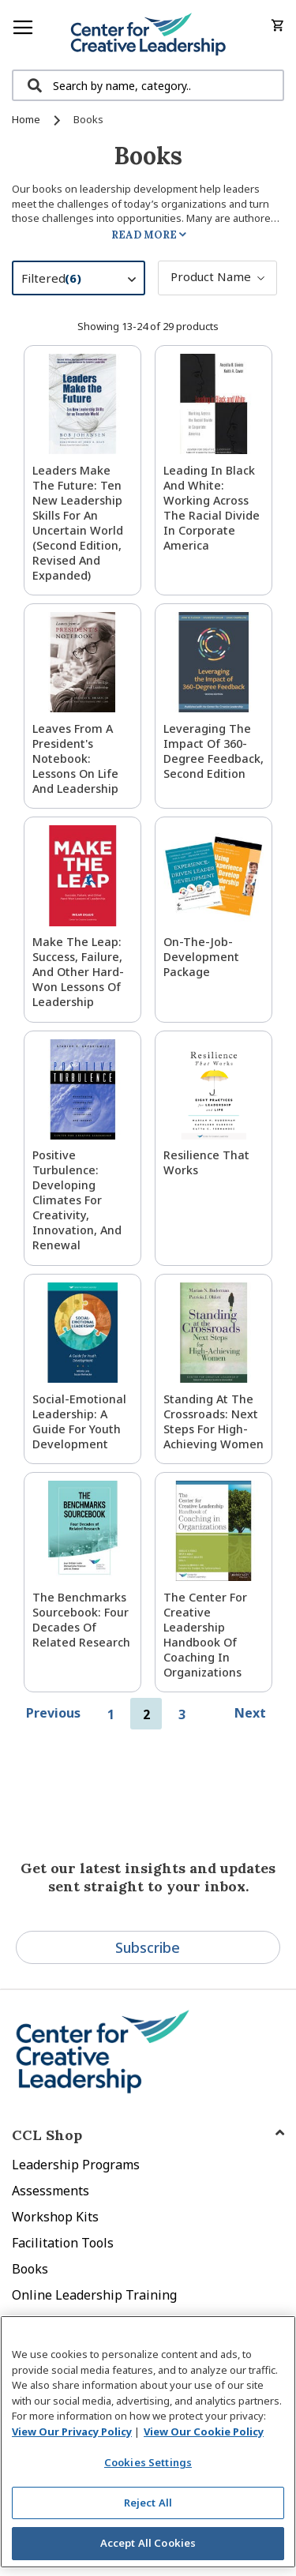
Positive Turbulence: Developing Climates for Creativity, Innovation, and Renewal (77, 1199)
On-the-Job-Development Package (201, 956)
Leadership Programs (76, 2164)
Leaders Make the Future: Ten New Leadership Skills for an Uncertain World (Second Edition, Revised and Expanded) (77, 523)
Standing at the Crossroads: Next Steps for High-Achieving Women (213, 1421)
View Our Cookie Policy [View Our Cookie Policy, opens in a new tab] (204, 2431)
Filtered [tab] (86, 280)
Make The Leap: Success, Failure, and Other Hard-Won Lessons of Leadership (78, 971)
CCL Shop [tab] (47, 2135)
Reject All (148, 2502)
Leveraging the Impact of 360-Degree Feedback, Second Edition (213, 751)
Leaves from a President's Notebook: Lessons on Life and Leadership (75, 758)
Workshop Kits (55, 2216)
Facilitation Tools (63, 2242)
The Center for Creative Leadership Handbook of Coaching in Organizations (205, 1635)
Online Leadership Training (94, 2295)
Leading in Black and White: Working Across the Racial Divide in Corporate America (211, 508)
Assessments (50, 2190)
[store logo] (148, 35)
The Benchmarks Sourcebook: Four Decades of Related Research (81, 1620)
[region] (148, 2441)
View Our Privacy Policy (72, 2431)
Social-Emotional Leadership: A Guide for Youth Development (79, 1421)
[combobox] (148, 85)
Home (27, 119)
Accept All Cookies (148, 2543)
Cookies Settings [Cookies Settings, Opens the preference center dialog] (148, 2462)
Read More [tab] (144, 235)
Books (30, 2268)
